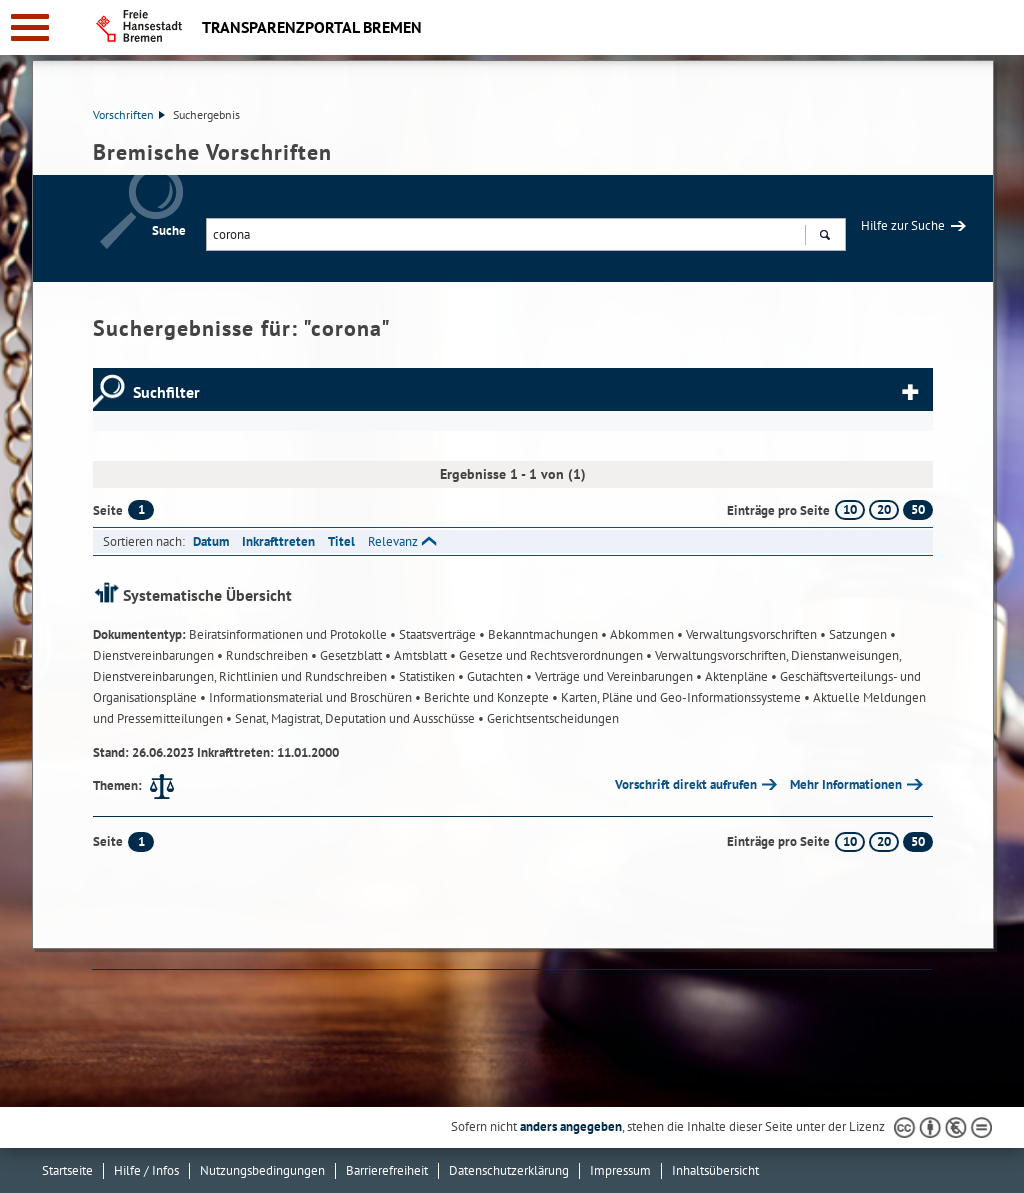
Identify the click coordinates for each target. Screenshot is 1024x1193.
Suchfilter (166, 392)
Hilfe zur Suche (903, 225)
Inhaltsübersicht (715, 1170)
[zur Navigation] (30, 27)
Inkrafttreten (278, 541)
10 (850, 509)
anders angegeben (571, 1126)
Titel (341, 541)
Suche (169, 230)
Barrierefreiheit (387, 1170)
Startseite (67, 1170)
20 (884, 509)
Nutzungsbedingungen (262, 1170)
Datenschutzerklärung (509, 1170)
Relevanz (393, 541)
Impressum (620, 1170)
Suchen (824, 237)
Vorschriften (129, 114)
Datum (211, 541)
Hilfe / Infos (146, 1170)
